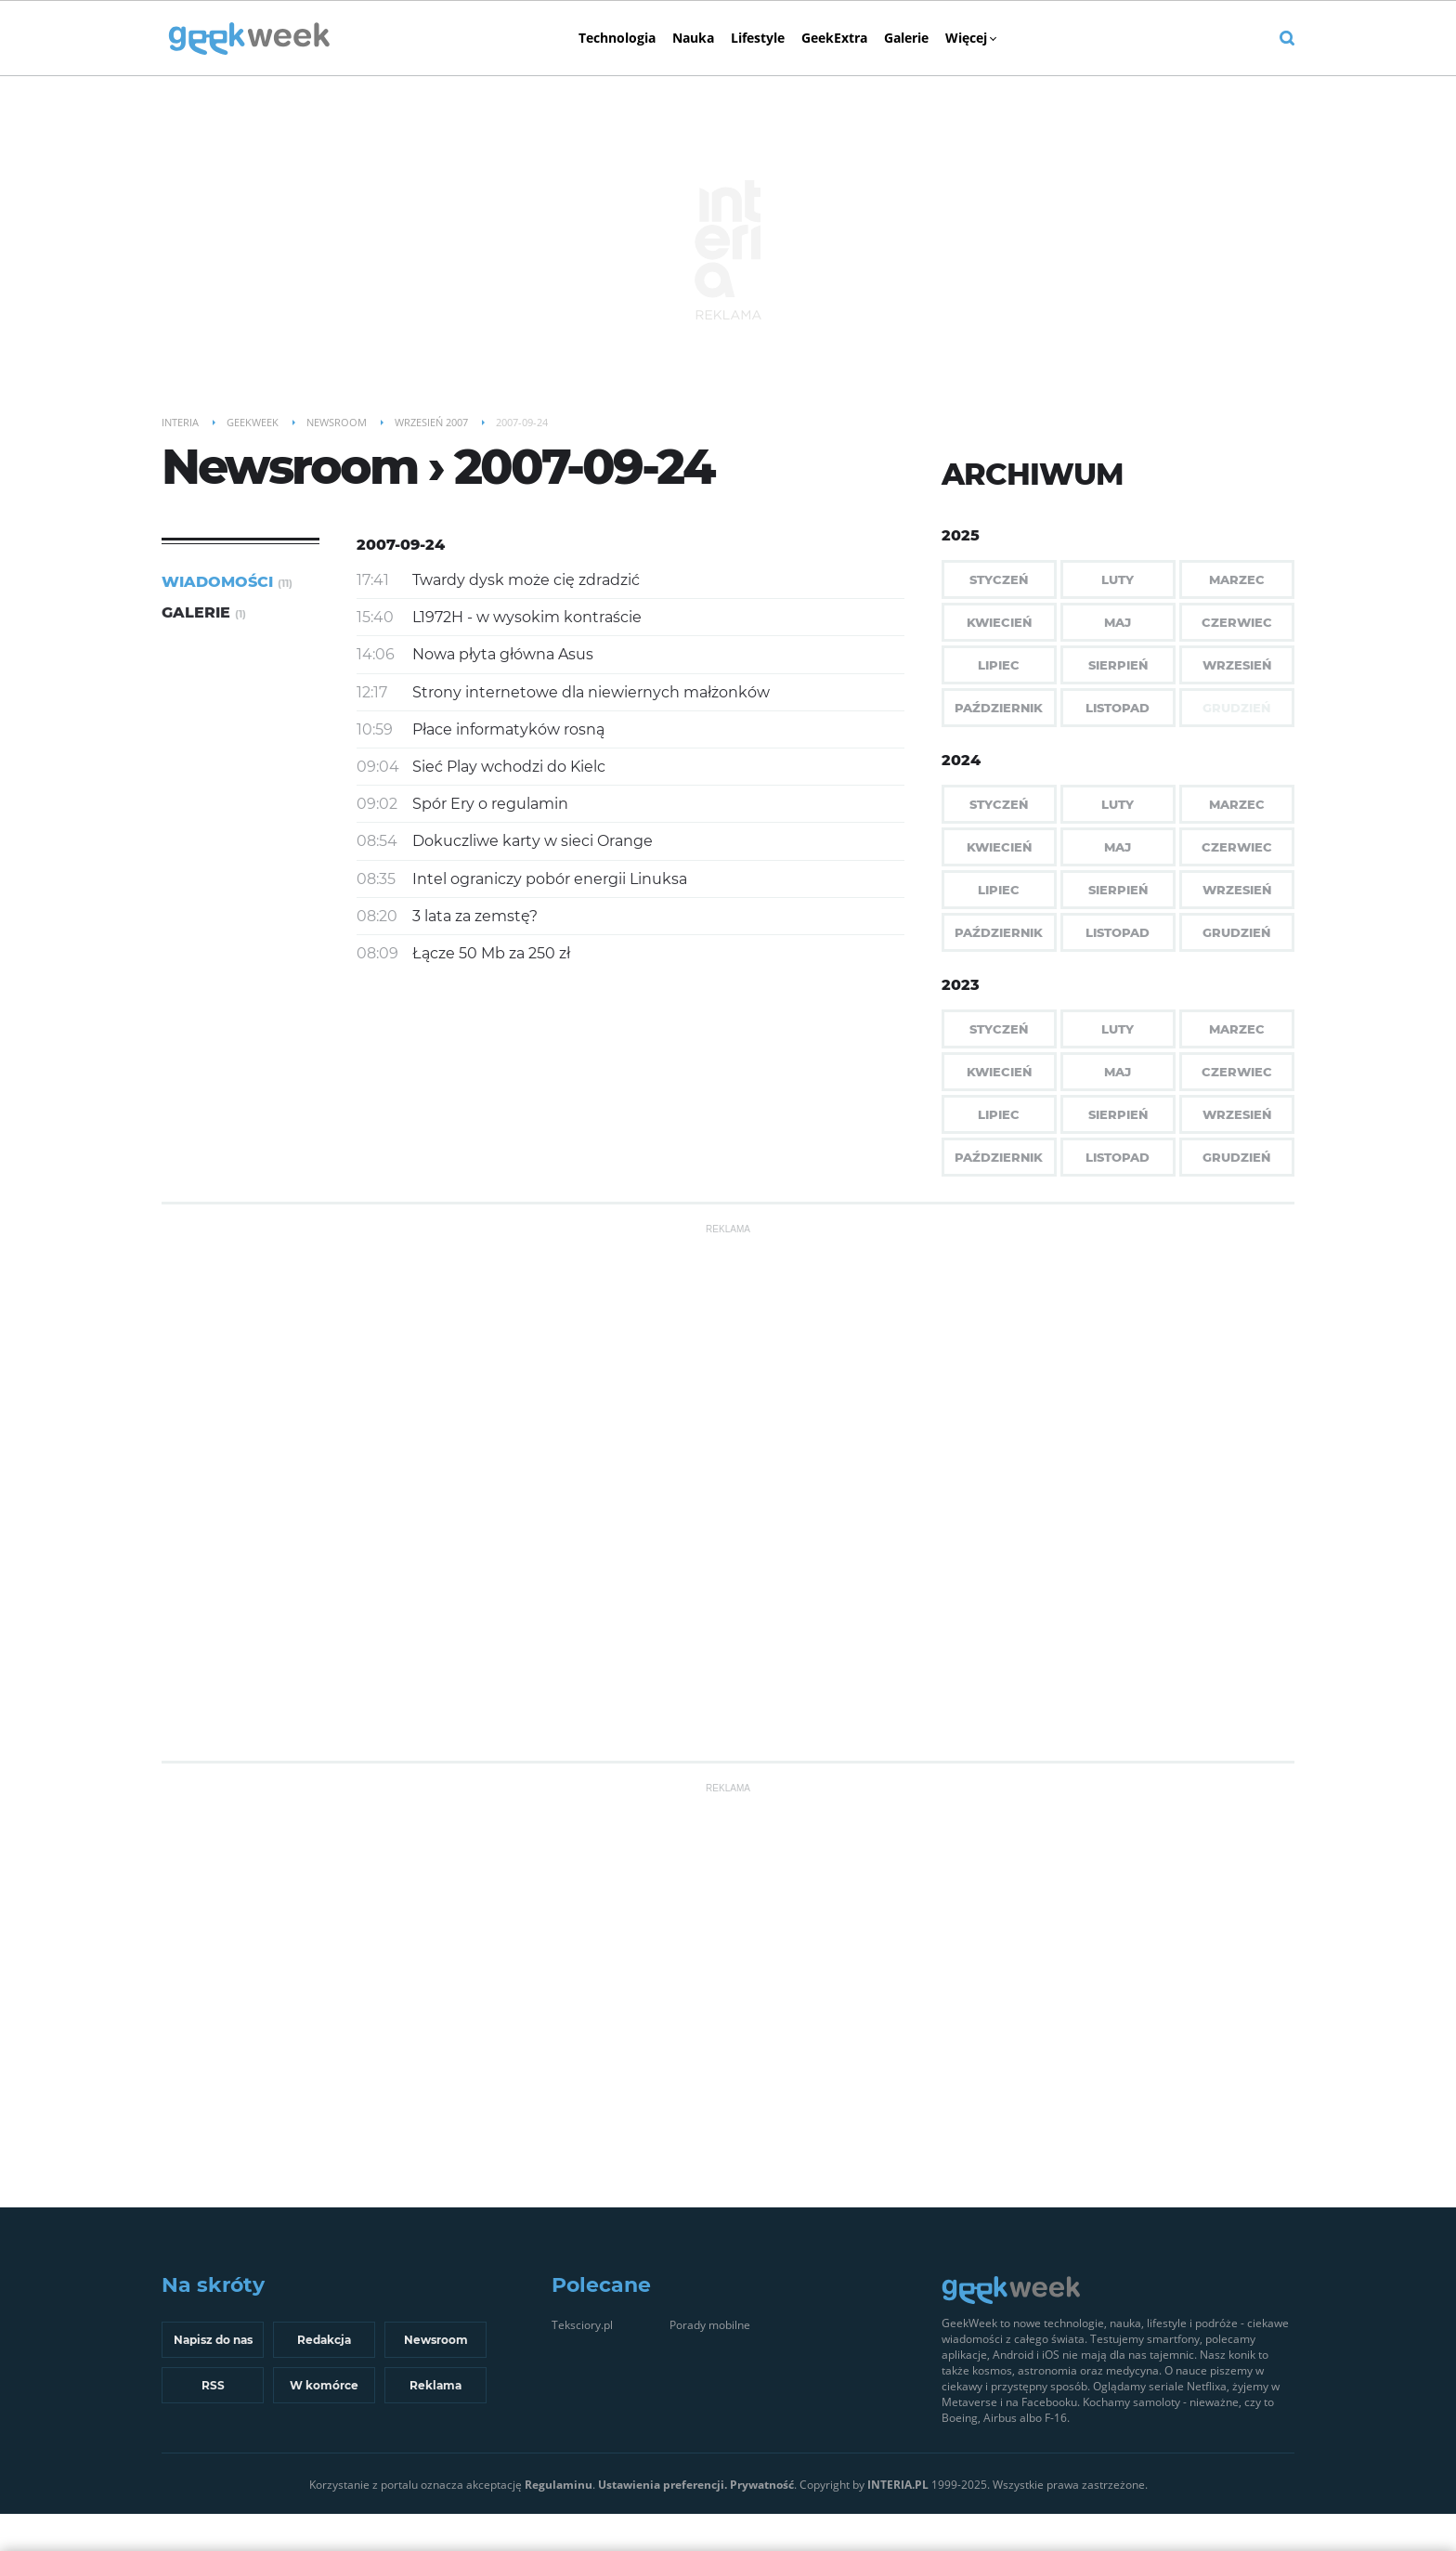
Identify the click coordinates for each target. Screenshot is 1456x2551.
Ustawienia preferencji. (662, 2484)
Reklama (436, 2385)
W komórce (324, 2385)
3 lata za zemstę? (475, 916)
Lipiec (999, 664)
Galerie (906, 37)
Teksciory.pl (582, 2325)
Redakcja (324, 2340)
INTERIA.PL (898, 2484)
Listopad (1118, 707)
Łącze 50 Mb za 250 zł (491, 953)
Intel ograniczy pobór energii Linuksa (549, 879)
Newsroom (436, 2340)
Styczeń (998, 579)
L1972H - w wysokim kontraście (527, 617)
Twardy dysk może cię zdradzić (526, 580)
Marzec (1237, 579)
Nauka (693, 37)
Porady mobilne (710, 2325)
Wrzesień (1236, 664)
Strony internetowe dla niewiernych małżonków (591, 692)
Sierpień (1118, 664)
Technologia (617, 37)
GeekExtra (834, 37)
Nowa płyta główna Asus (502, 654)
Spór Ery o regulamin (490, 804)
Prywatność (762, 2484)
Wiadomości (227, 582)
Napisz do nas (213, 2340)
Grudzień (1236, 932)
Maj (1117, 622)
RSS (213, 2385)
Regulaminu (558, 2484)
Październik (999, 707)
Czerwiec (1237, 622)
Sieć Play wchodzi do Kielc (508, 766)
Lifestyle (758, 37)
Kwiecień (999, 622)
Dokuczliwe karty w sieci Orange (532, 841)
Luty (1117, 579)
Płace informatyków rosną (508, 729)
